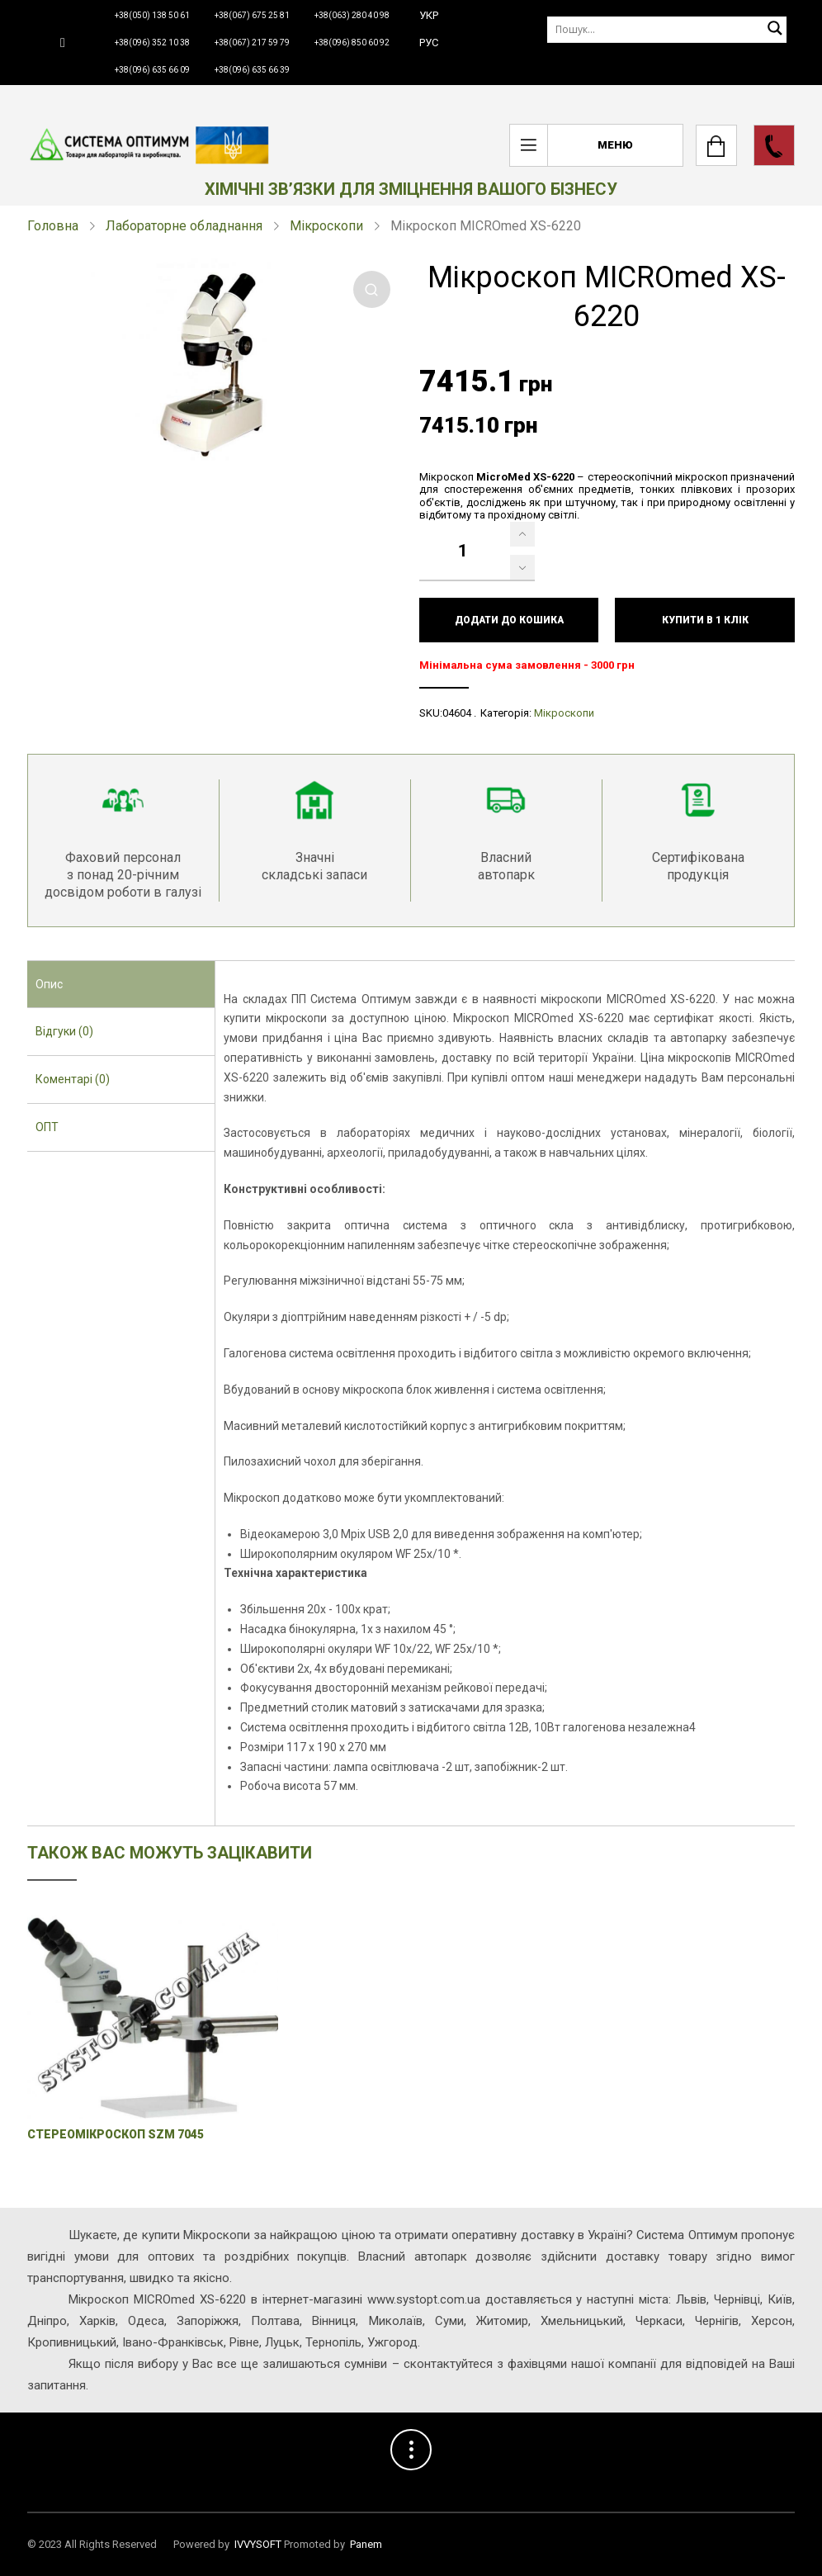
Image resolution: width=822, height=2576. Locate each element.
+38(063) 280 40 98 (352, 15)
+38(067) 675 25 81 (252, 15)
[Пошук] (667, 29)
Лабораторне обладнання (184, 226)
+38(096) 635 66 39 (252, 69)
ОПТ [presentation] (47, 1127)
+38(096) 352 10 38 (152, 42)
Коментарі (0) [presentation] (72, 1079)
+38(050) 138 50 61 (152, 15)
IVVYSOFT (257, 2544)
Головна (52, 226)
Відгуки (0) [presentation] (64, 1031)
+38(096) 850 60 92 (352, 42)
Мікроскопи (326, 226)
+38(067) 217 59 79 (252, 42)
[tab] (121, 985)
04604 (456, 713)
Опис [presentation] (49, 984)
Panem (366, 2544)
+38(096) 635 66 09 (152, 69)
